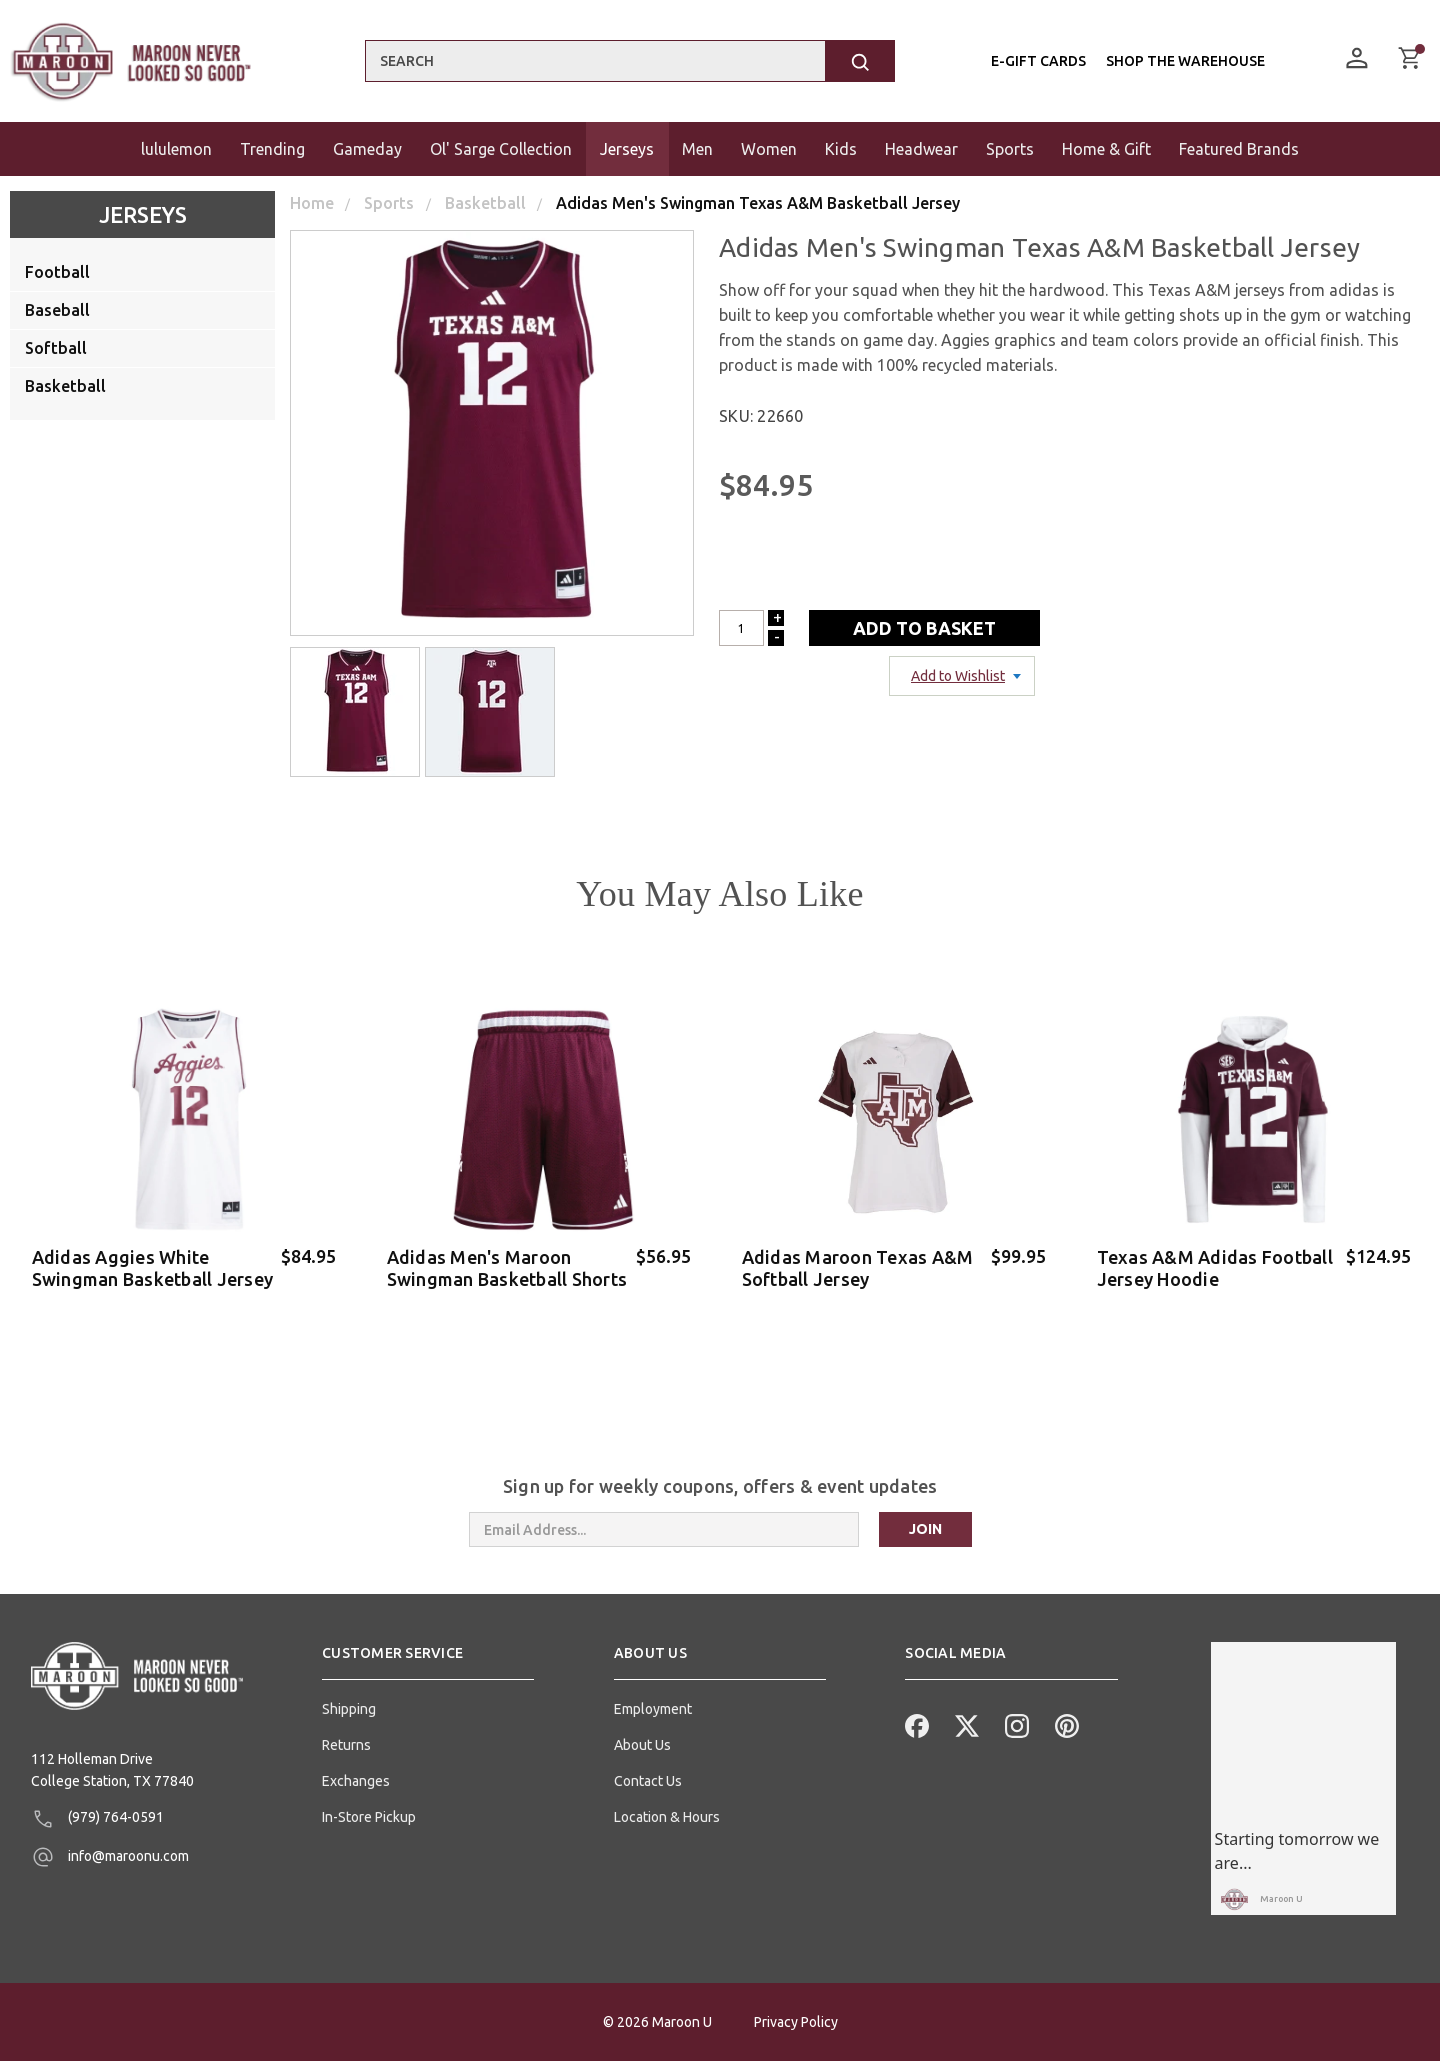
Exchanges (356, 1781)
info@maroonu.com (110, 1857)
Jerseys (143, 214)
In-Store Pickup (369, 1817)
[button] (428, 1661)
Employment (653, 1709)
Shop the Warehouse (1185, 61)
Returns (346, 1745)
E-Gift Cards (1038, 61)
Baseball (57, 310)
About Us (642, 1745)
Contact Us (648, 1781)
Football (57, 272)
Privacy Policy (796, 2022)
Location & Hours (667, 1817)
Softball (56, 348)
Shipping (349, 1709)
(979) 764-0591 (97, 1819)
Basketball (65, 386)
